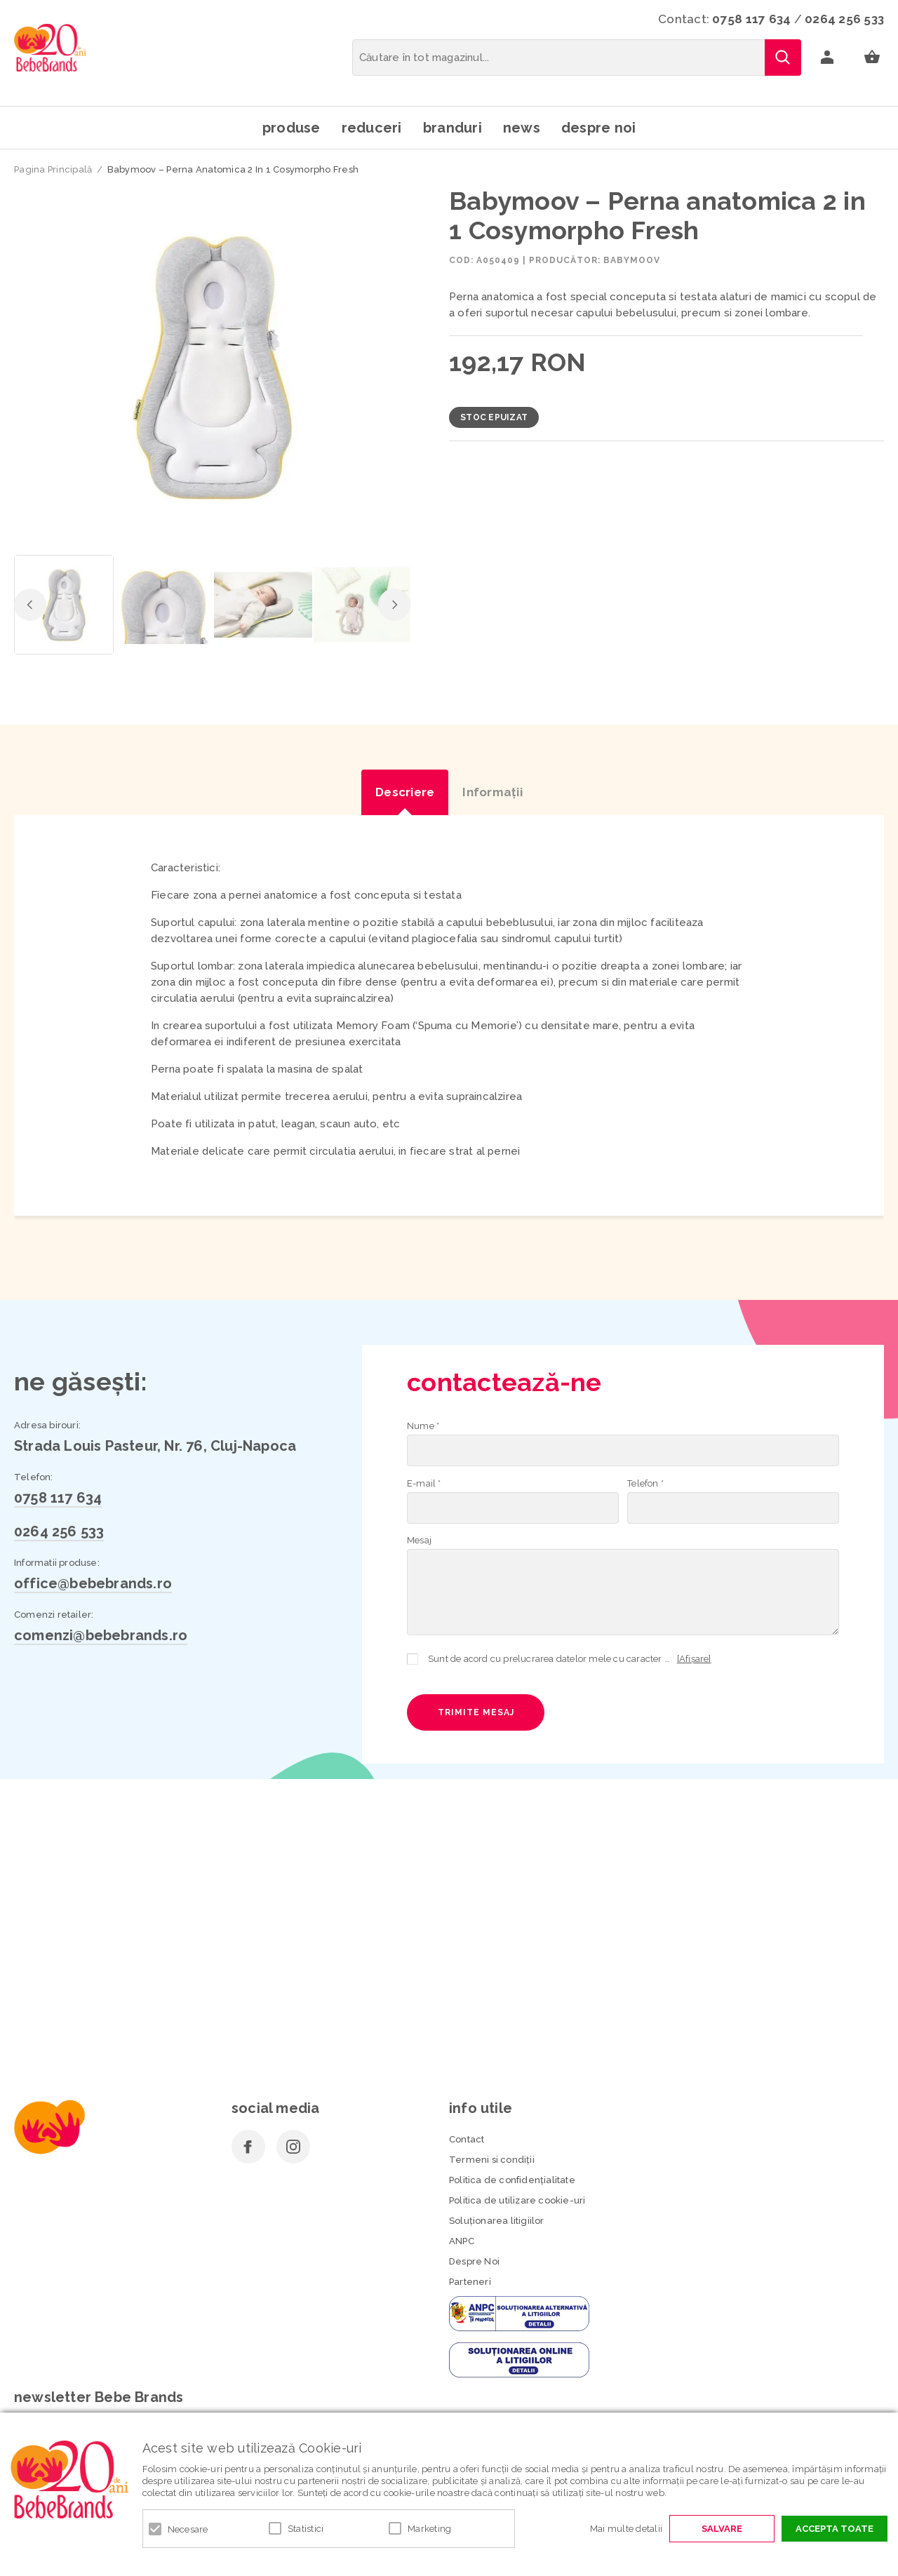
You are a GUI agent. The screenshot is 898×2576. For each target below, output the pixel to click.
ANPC (461, 2241)
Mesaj (419, 1540)
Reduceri (372, 127)
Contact (466, 2139)
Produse (291, 127)
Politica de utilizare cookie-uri (517, 2200)
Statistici (306, 2528)
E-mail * (424, 1483)
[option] (212, 366)
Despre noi (598, 127)
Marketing (429, 2528)
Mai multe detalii (626, 2528)
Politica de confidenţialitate (512, 2180)
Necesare (188, 2529)
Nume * (423, 1426)
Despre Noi (474, 2261)
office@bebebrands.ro (93, 1583)
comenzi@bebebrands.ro (100, 1635)
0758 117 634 (751, 19)
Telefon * (645, 1483)
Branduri (452, 127)
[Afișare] (694, 1658)
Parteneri (470, 2281)
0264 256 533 (844, 19)
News (521, 127)
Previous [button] (30, 605)
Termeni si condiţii (492, 2159)
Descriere (404, 792)
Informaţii (492, 792)
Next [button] (394, 605)
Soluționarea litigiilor (496, 2220)
